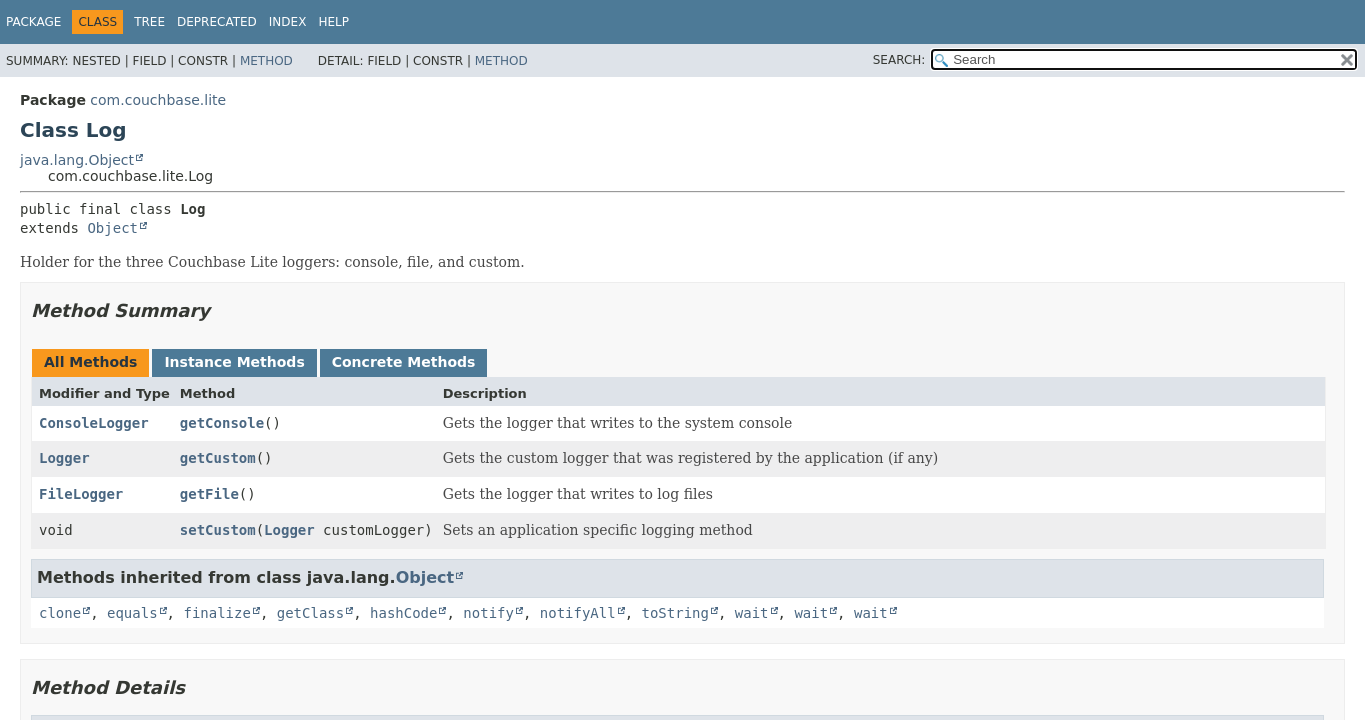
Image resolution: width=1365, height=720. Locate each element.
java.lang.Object (77, 160)
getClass (310, 613)
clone (60, 613)
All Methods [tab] (90, 362)
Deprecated (217, 22)
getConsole (222, 423)
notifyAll (578, 613)
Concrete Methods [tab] (404, 362)
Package (33, 22)
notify (488, 613)
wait (752, 613)
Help (333, 22)
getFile (209, 494)
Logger (64, 458)
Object (112, 228)
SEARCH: (899, 60)
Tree (149, 22)
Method (266, 61)
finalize (216, 613)
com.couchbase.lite (158, 100)
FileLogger (81, 494)
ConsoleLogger (94, 423)
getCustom (218, 458)
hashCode (403, 613)
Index (288, 22)
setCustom (218, 530)
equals (132, 613)
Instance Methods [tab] (234, 362)
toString (675, 613)
